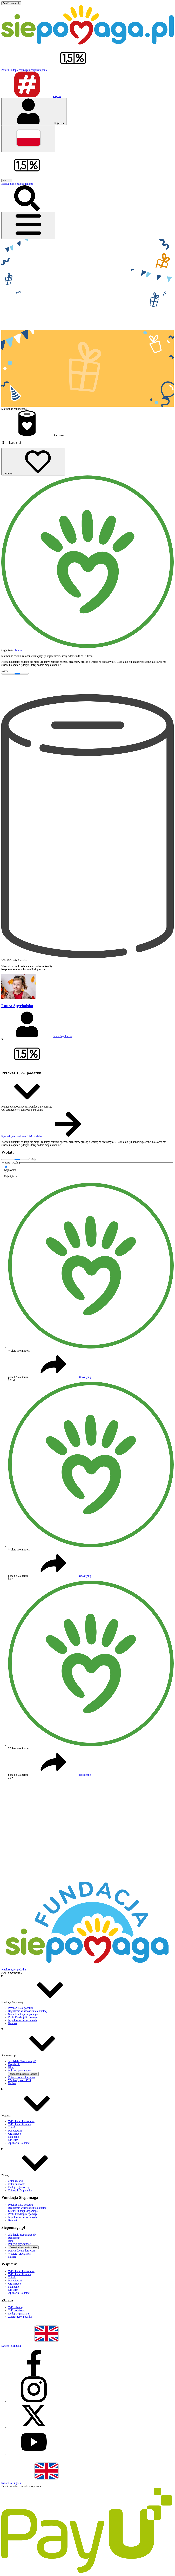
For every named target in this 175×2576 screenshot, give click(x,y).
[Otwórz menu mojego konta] (33, 111)
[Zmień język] (28, 138)
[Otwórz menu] (28, 225)
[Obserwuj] (33, 461)
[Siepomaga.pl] (87, 43)
